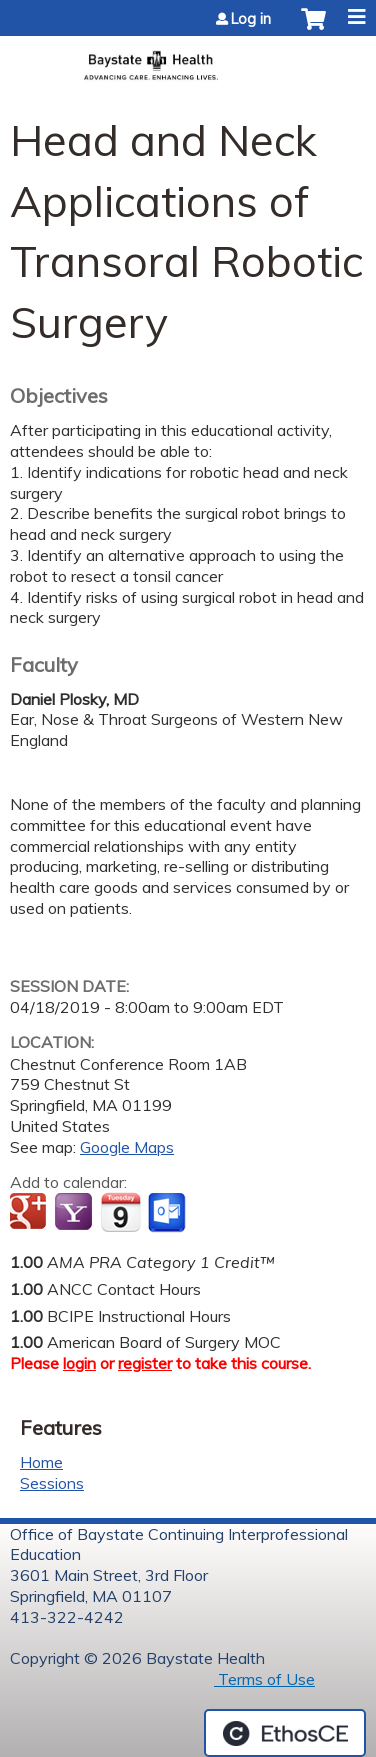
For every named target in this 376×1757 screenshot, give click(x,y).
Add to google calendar (30, 1213)
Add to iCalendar (120, 1212)
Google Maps (127, 1147)
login (79, 1363)
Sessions (52, 1483)
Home (41, 1462)
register (145, 1363)
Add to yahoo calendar (75, 1213)
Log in (251, 19)
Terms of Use (264, 1679)
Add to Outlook (168, 1213)
